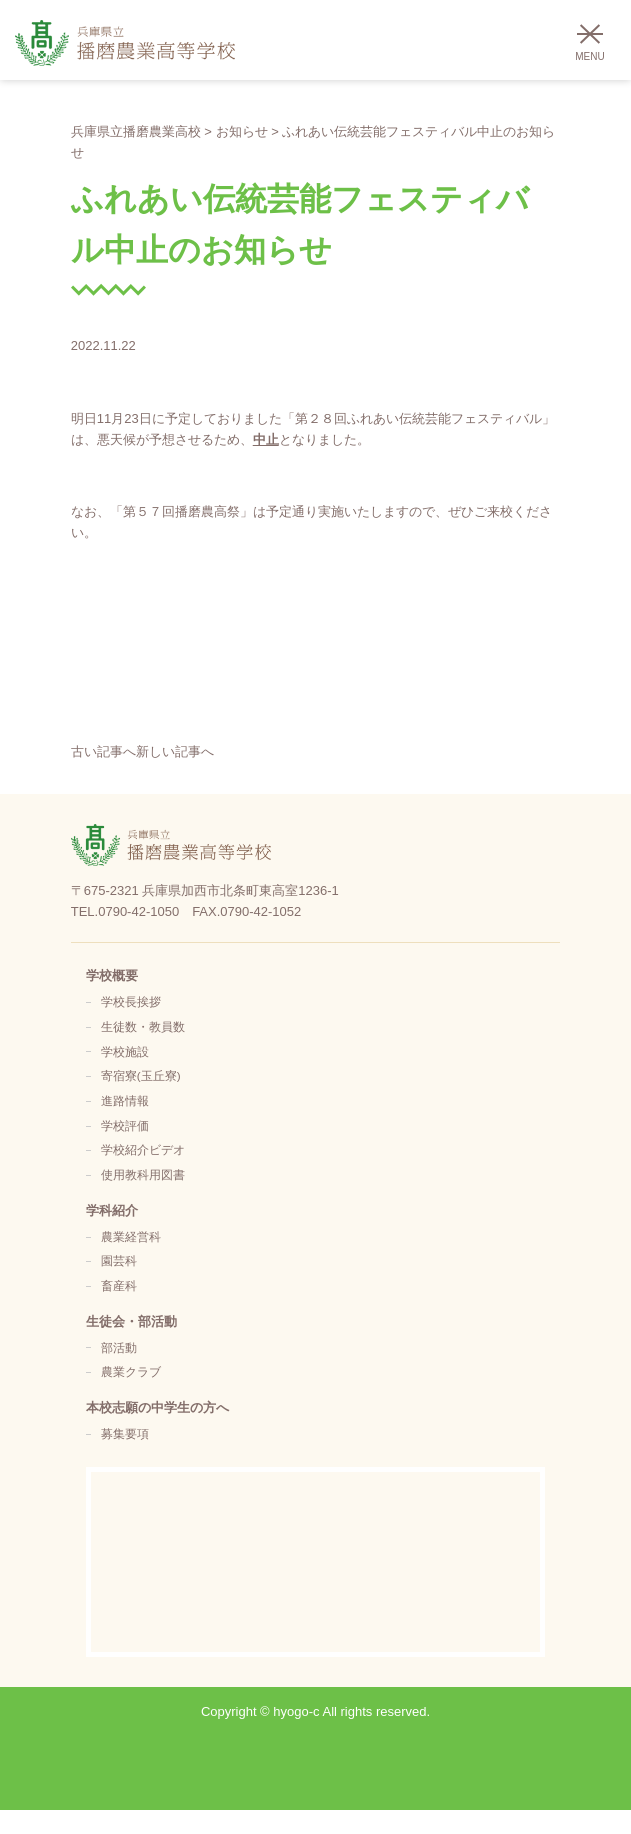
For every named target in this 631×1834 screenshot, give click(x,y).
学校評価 (125, 1125)
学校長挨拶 (131, 1001)
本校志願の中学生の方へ (157, 1407)
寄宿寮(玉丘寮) (141, 1075)
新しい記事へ (175, 751)
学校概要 (112, 975)
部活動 (119, 1347)
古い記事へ (103, 751)
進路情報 (125, 1100)
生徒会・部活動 (131, 1321)
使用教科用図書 (143, 1174)
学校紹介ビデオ (143, 1149)
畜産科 (119, 1285)
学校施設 (125, 1051)
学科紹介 (112, 1210)
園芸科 (119, 1260)
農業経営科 (131, 1236)
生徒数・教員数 (143, 1026)
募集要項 (125, 1433)
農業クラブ (131, 1371)
